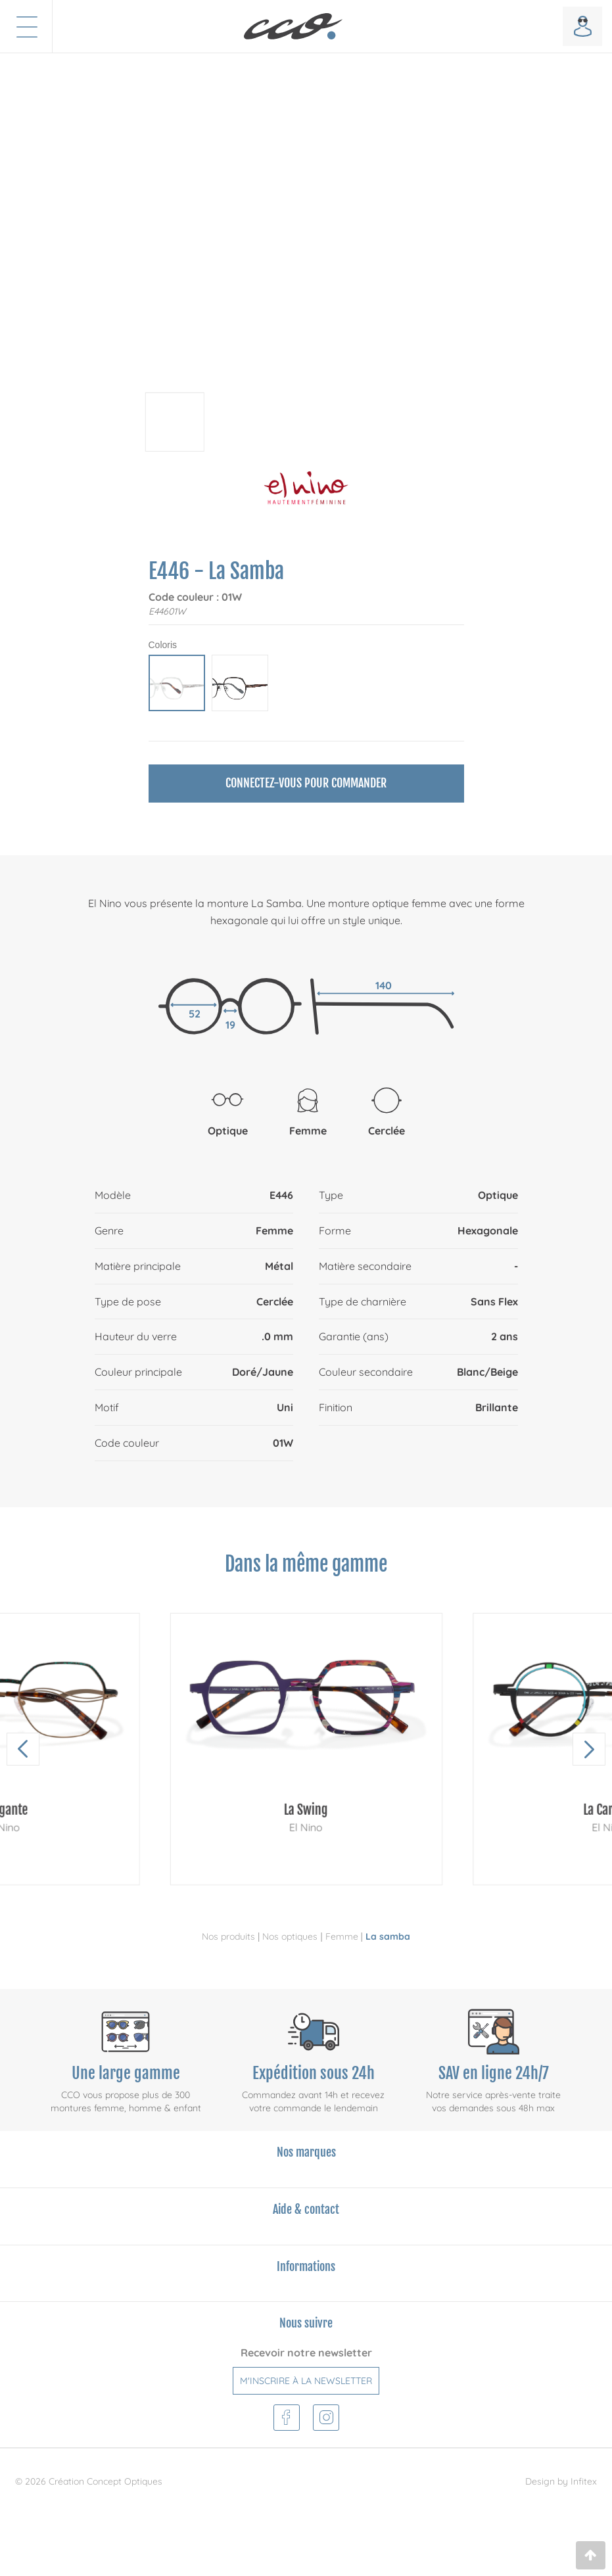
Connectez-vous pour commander (306, 783)
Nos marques (306, 2152)
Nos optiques (290, 1936)
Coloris (163, 645)
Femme (341, 1936)
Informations (306, 2266)
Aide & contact (306, 2209)
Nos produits (228, 1936)
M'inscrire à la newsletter (306, 2381)
